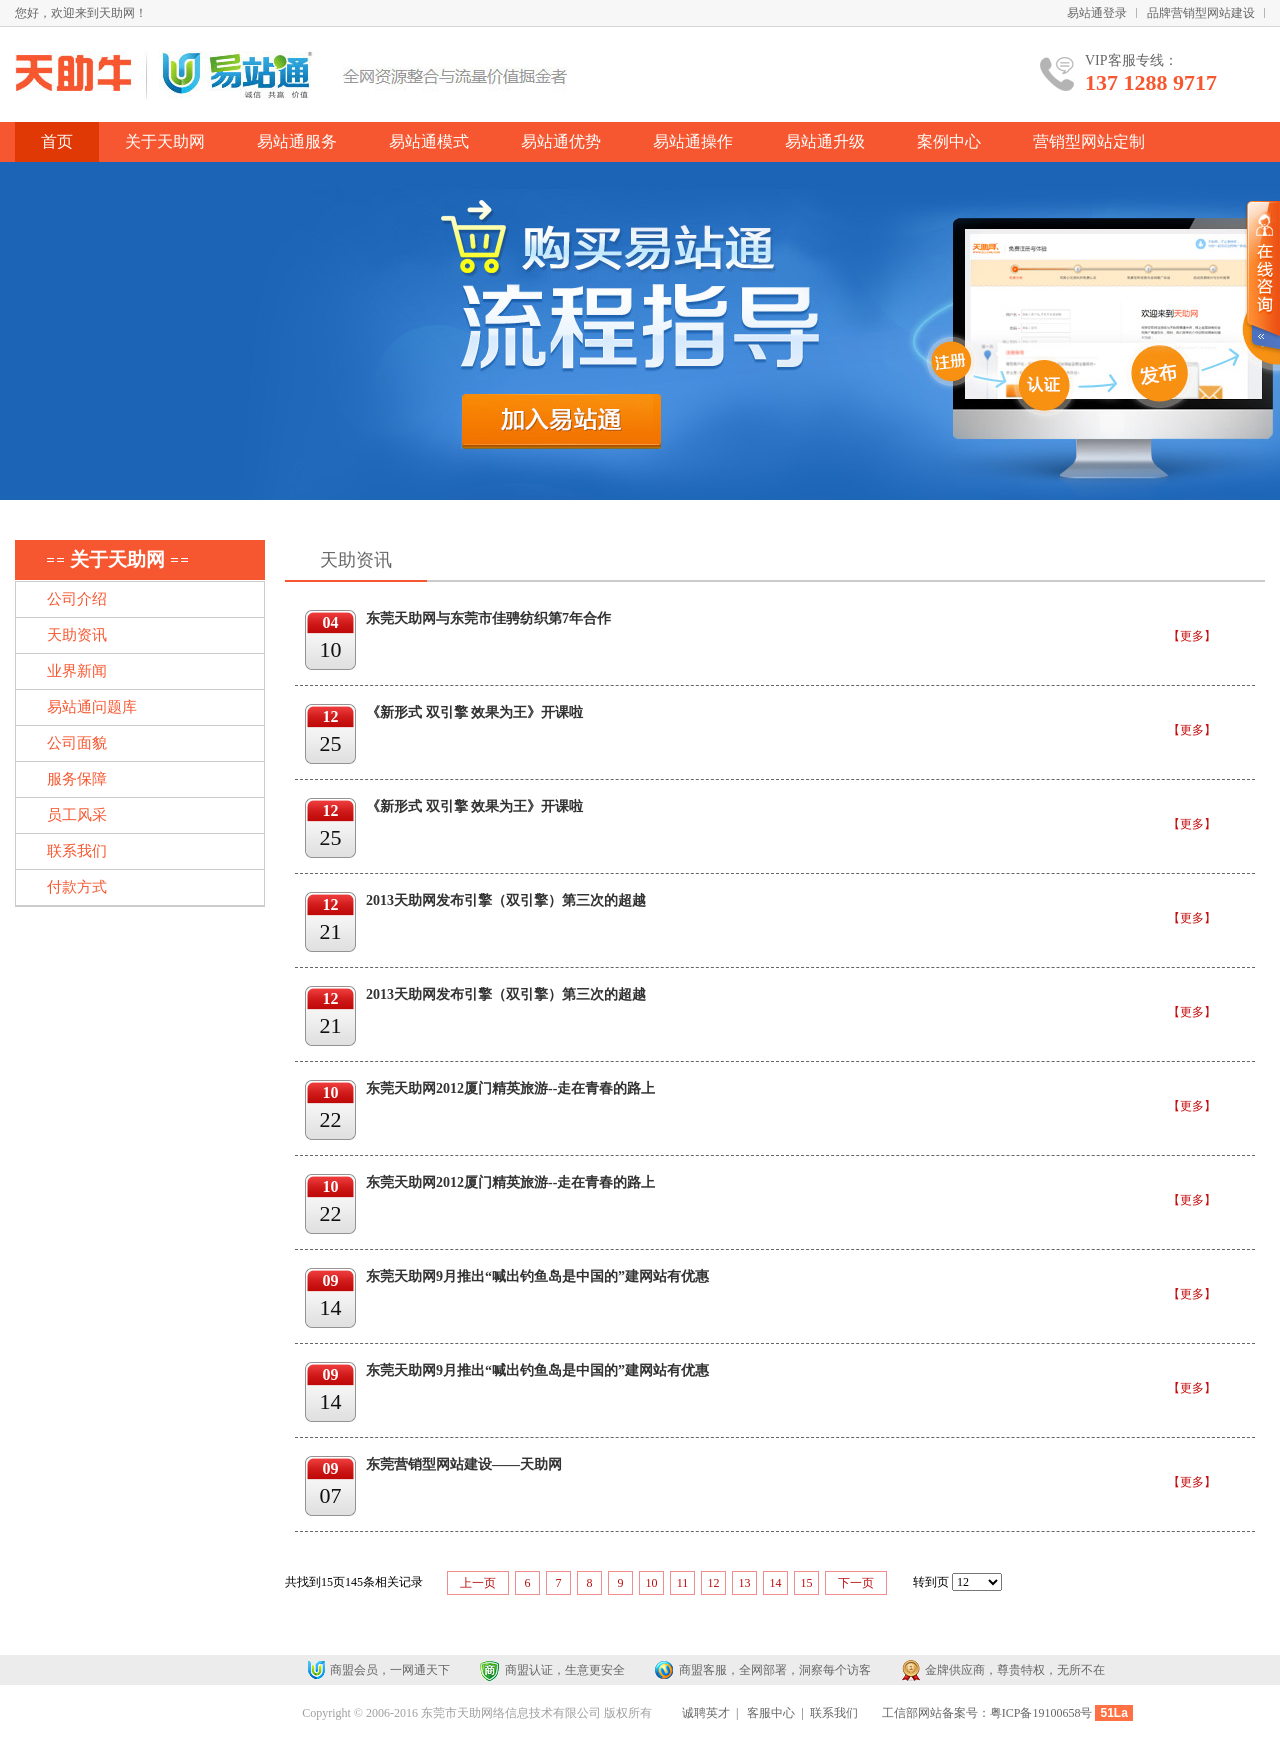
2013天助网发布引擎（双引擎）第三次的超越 (506, 900)
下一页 (856, 1583)
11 (683, 1583)
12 (714, 1583)
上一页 (478, 1583)
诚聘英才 (706, 1713)
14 (776, 1583)
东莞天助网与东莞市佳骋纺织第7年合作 (488, 618)
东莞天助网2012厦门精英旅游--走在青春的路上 (510, 1088)
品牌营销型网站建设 (1201, 13)
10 (652, 1583)
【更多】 (1192, 636)
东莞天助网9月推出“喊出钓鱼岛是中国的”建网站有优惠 (537, 1276)
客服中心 (771, 1713)
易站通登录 (1097, 13)
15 (807, 1583)
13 (745, 1583)
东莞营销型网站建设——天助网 (464, 1464)
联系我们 (834, 1713)
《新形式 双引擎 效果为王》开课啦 (474, 712)
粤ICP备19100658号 (1041, 1713)
